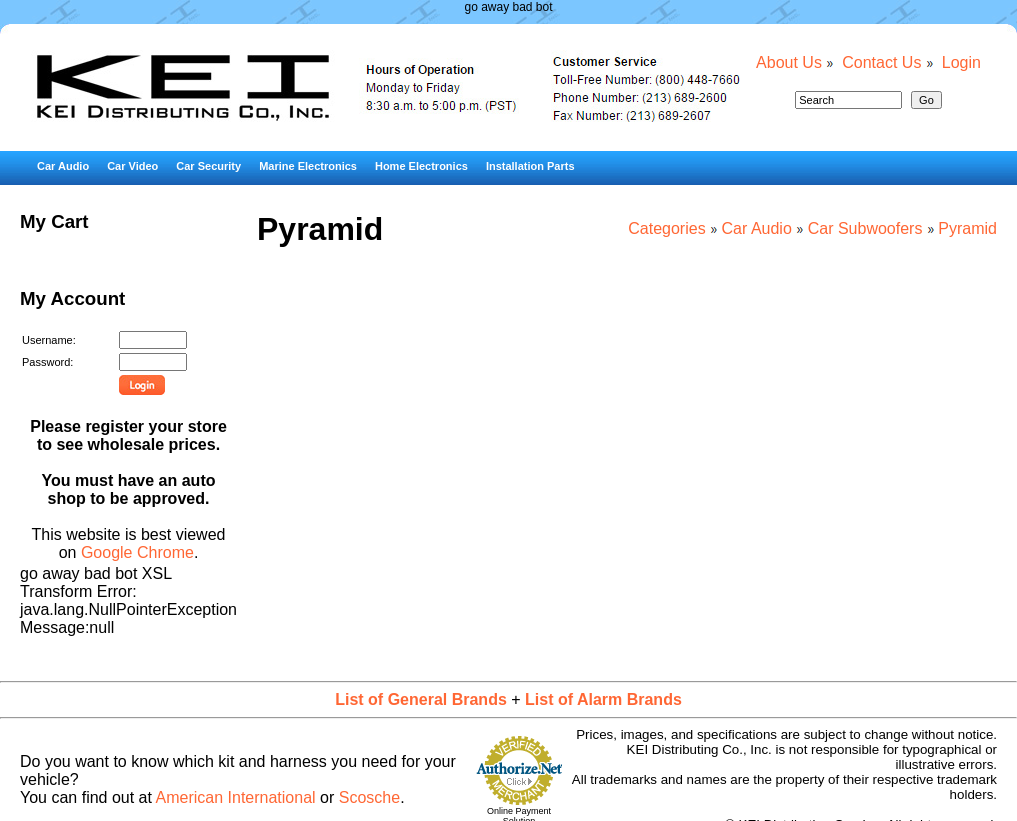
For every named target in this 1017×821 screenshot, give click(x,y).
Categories (666, 228)
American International (236, 797)
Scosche (369, 797)
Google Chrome (137, 552)
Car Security (208, 166)
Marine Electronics (308, 166)
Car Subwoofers (865, 228)
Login (961, 62)
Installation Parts (530, 166)
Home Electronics (421, 166)
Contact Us (881, 62)
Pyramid (967, 228)
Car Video (132, 166)
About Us (789, 62)
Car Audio (63, 166)
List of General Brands (421, 699)
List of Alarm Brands (603, 699)
